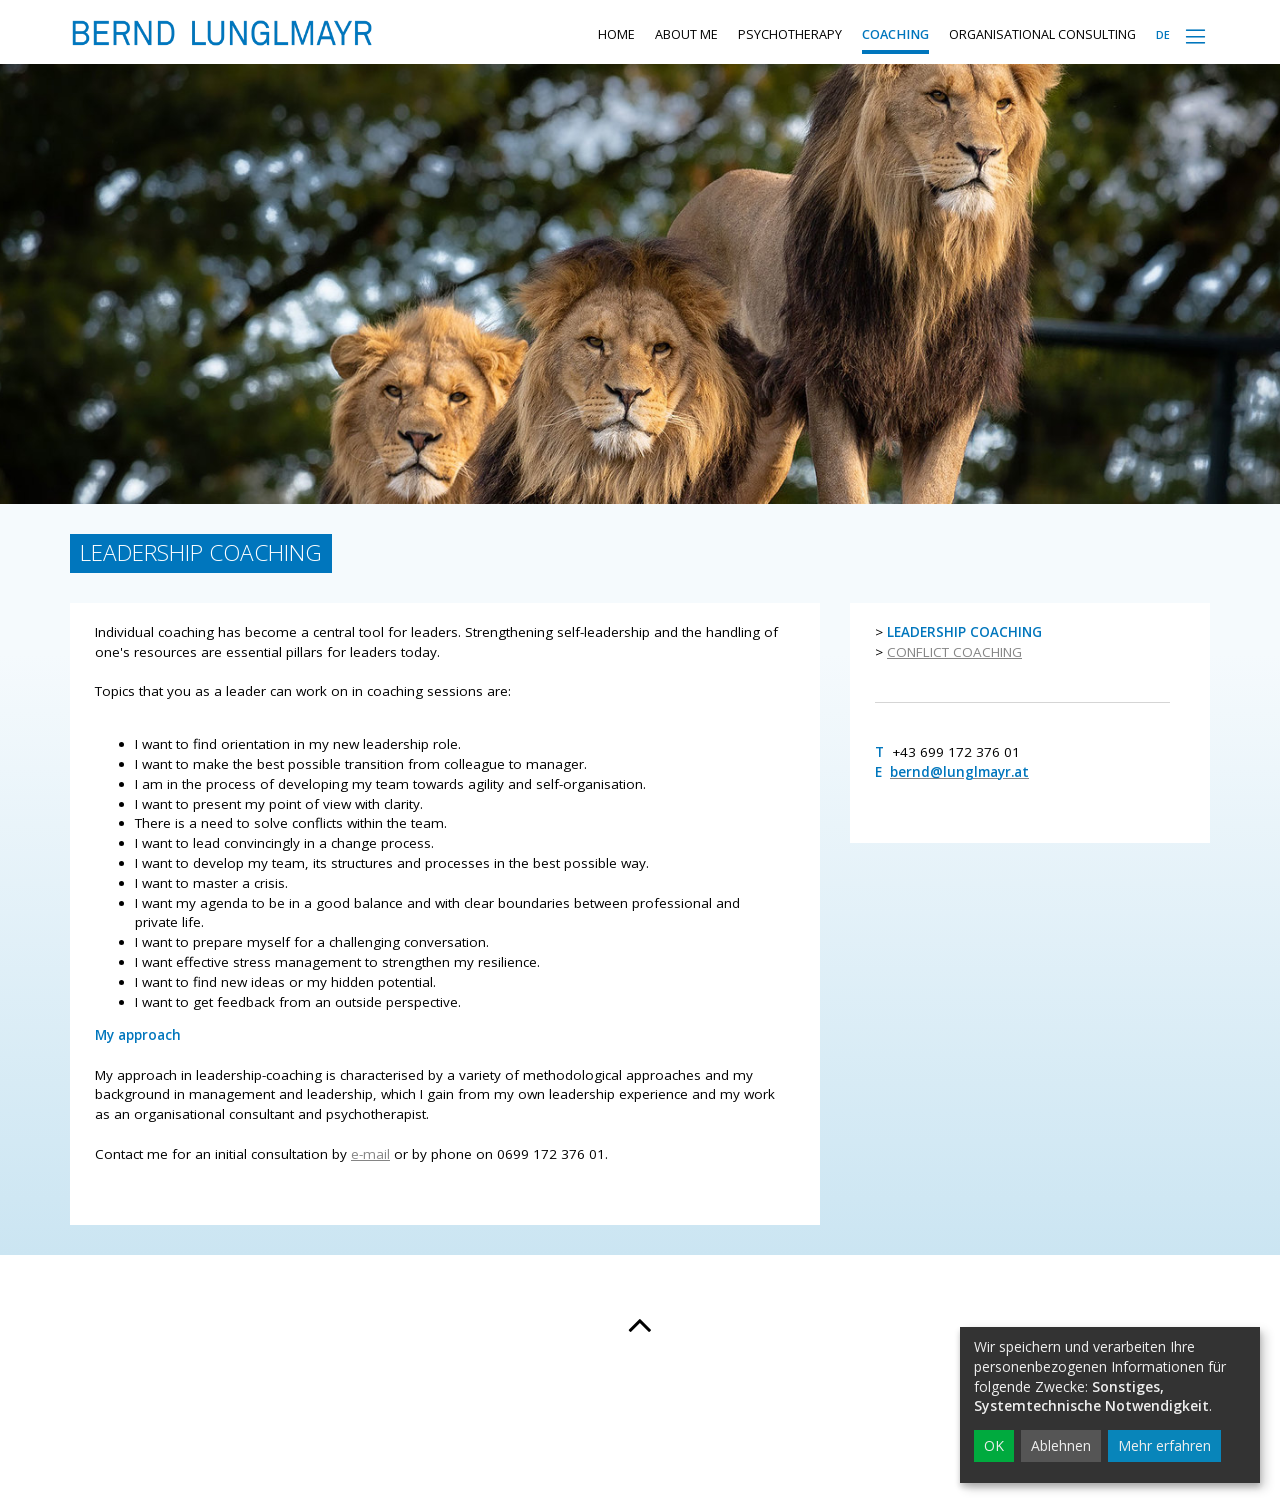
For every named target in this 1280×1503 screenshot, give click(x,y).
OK (994, 1445)
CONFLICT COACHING (954, 691)
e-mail (370, 1193)
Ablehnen (1061, 1445)
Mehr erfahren (1164, 1445)
